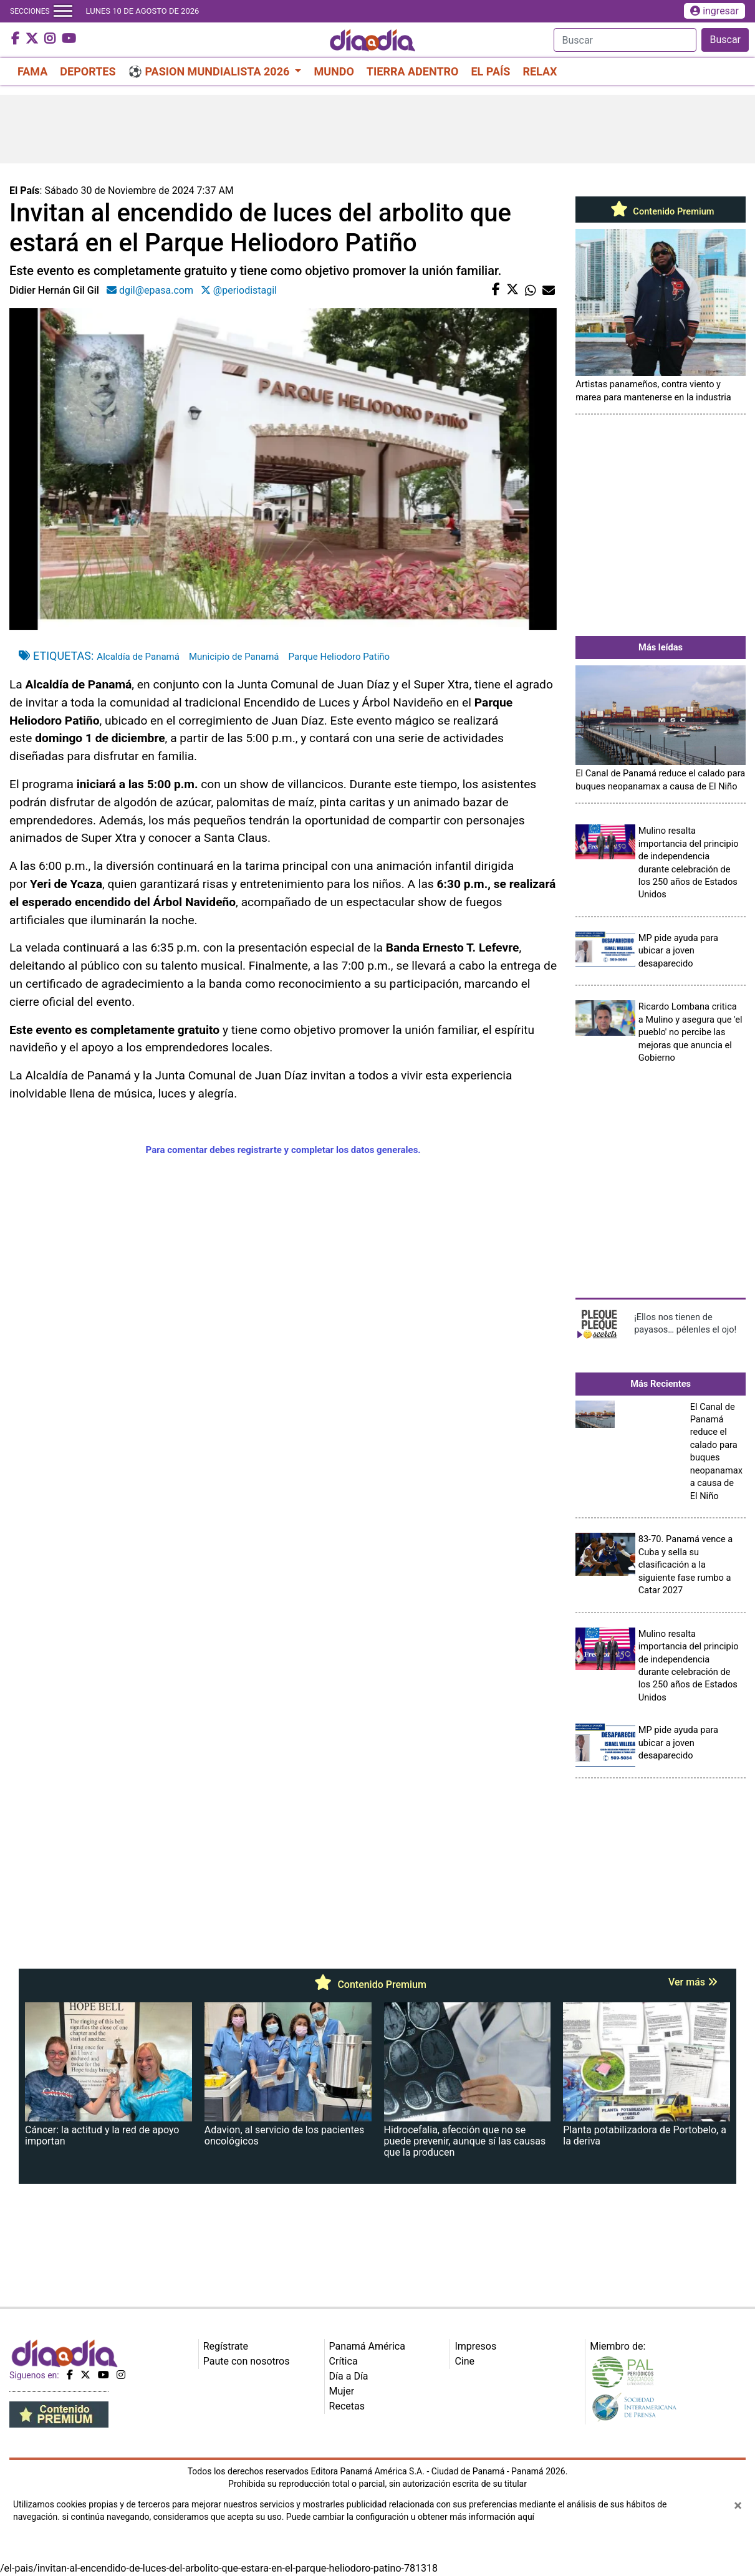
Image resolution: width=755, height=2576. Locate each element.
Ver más (693, 1982)
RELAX (539, 71)
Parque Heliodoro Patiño (339, 656)
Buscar (725, 40)
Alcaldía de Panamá (138, 656)
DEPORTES (87, 71)
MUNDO (333, 71)
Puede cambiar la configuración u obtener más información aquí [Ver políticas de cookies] (410, 2517)
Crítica (343, 2361)
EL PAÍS (490, 71)
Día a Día (348, 2376)
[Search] (625, 40)
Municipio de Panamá (234, 656)
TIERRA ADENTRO (413, 71)
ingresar (714, 11)
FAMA (32, 71)
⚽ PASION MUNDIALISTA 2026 (210, 71)
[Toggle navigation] (63, 11)
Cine (464, 2361)
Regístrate (225, 2346)
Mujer (342, 2391)
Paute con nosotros (246, 2361)
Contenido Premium (660, 211)
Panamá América (367, 2346)
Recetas (347, 2406)
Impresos (475, 2346)
